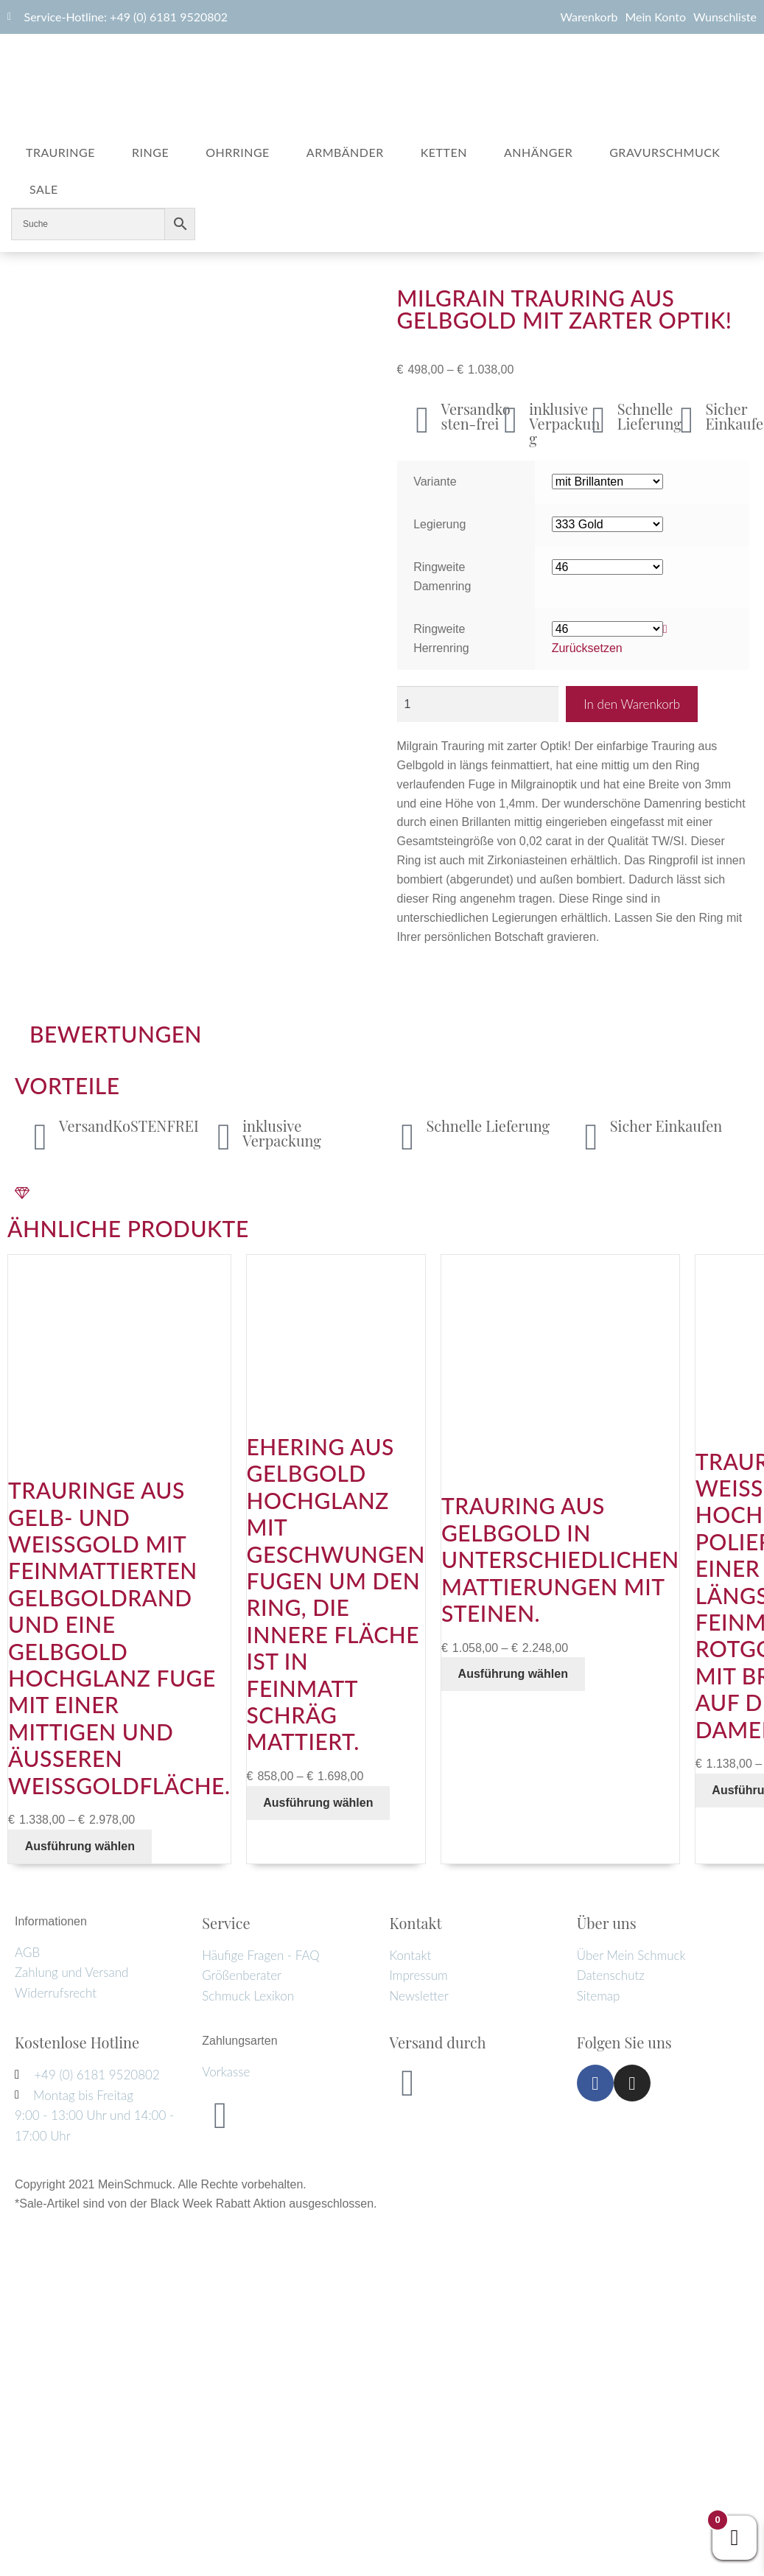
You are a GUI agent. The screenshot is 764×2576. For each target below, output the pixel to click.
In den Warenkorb (631, 704)
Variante (434, 481)
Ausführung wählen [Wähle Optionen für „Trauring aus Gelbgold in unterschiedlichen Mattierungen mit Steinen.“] (513, 1673)
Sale (43, 189)
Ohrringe (238, 152)
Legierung (439, 524)
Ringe (150, 152)
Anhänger (538, 152)
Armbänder (345, 152)
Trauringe (60, 152)
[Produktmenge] (478, 704)
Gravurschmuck (664, 152)
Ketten (444, 152)
